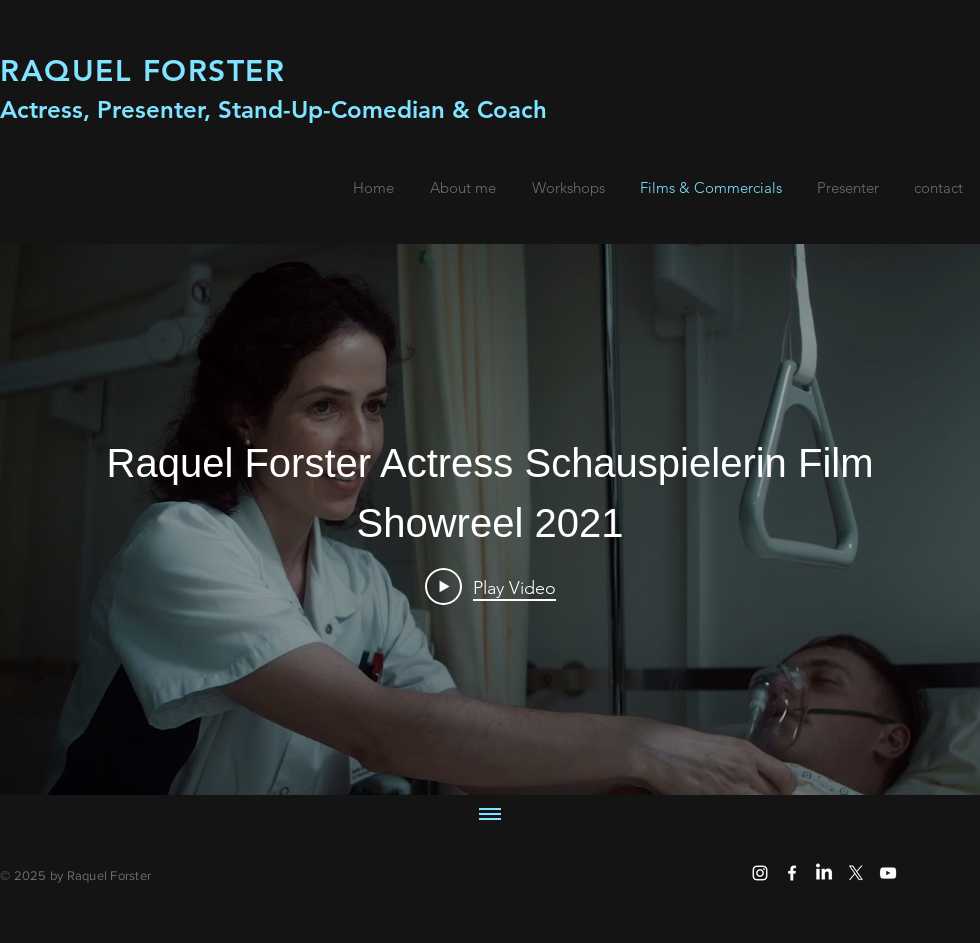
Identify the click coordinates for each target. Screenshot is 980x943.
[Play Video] (490, 587)
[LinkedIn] (824, 873)
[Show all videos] (490, 816)
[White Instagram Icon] (760, 873)
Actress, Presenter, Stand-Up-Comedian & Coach (273, 109)
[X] (856, 873)
